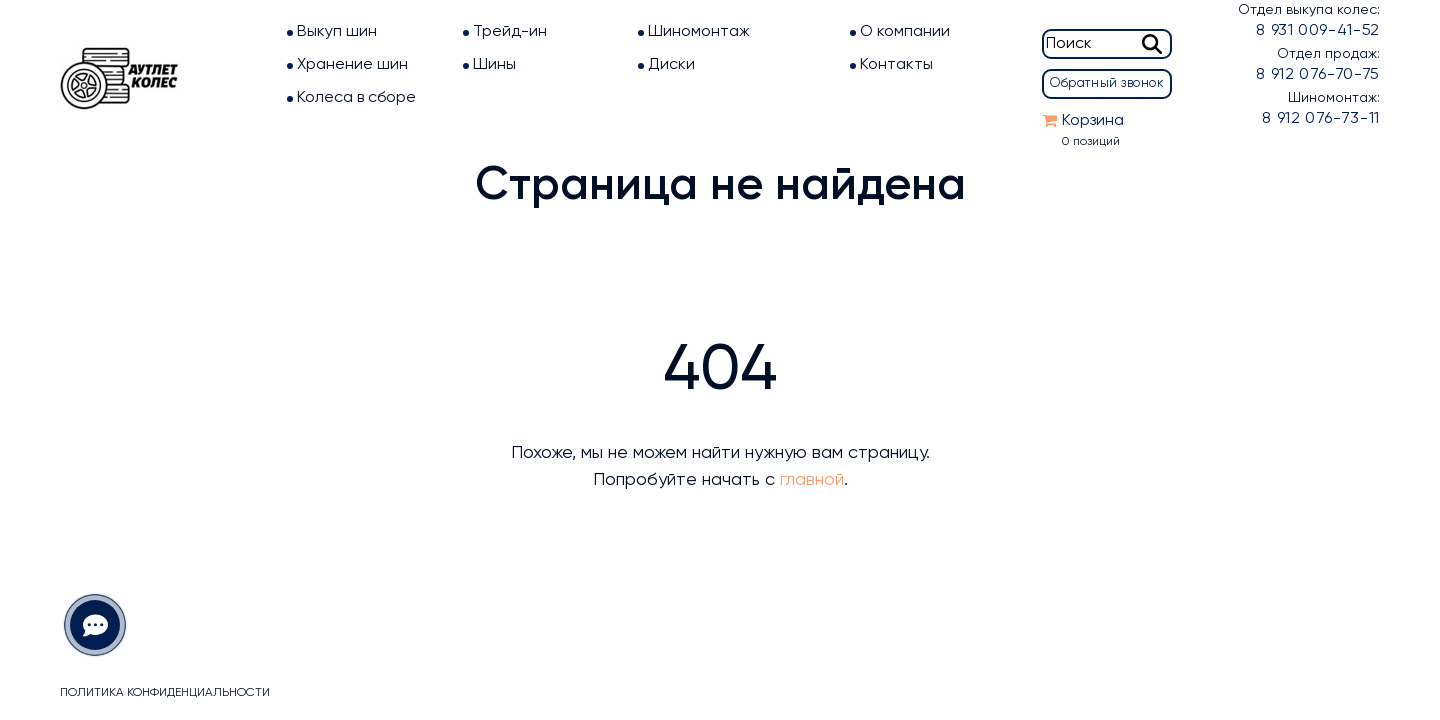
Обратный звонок (1107, 83)
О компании (905, 32)
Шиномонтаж (699, 32)
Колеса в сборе (356, 98)
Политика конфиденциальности (165, 693)
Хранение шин (352, 65)
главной (812, 480)
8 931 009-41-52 (1318, 31)
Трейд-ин (510, 32)
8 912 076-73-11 (1321, 119)
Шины (494, 65)
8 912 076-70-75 (1318, 75)
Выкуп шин (337, 32)
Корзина (1093, 121)
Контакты (896, 65)
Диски (671, 65)
